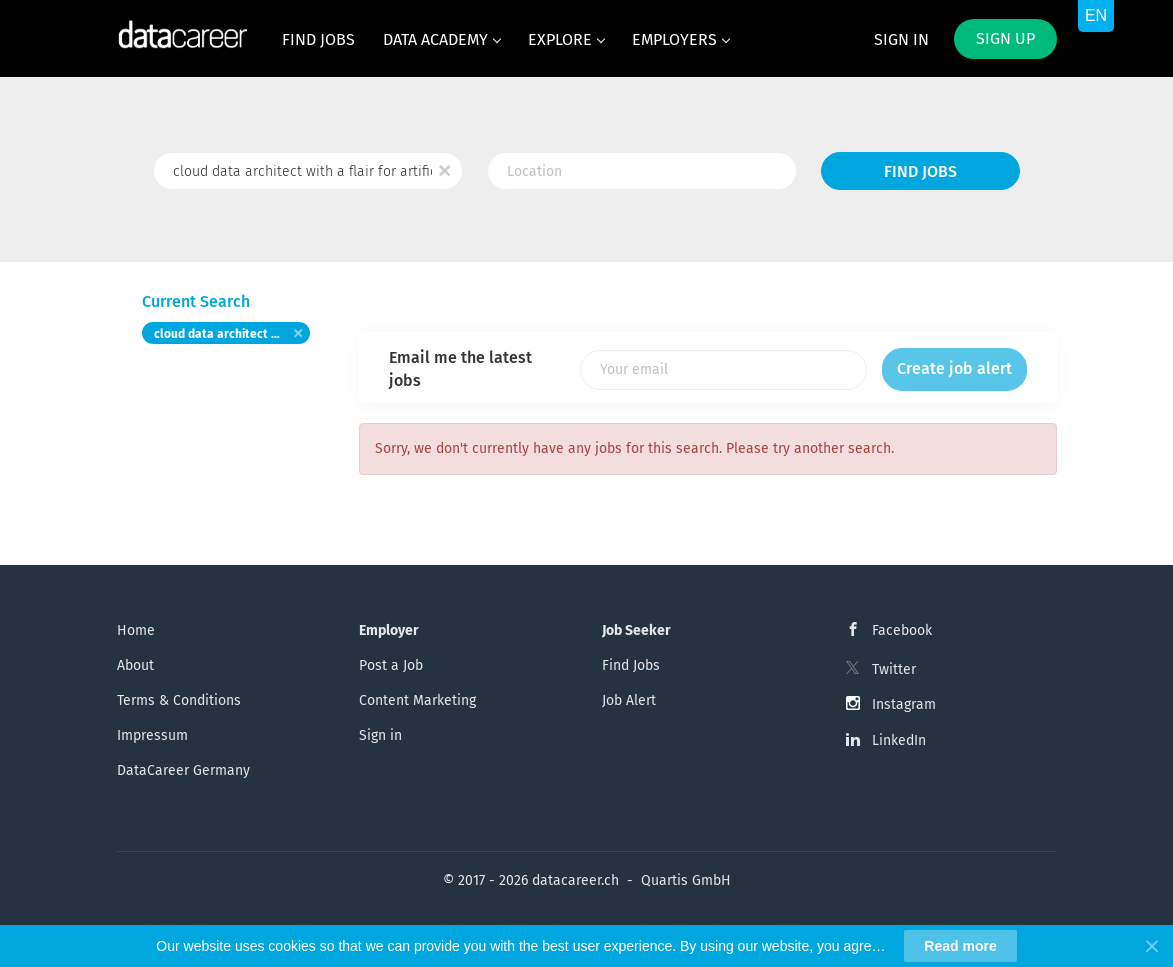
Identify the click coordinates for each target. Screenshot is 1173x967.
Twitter (894, 669)
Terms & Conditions (179, 700)
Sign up (1005, 38)
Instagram (904, 704)
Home (136, 630)
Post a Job (391, 665)
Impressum (152, 735)
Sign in (901, 39)
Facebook (902, 630)
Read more (960, 946)
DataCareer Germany (183, 770)
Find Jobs (920, 171)
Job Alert (629, 700)
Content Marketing (417, 700)
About (135, 665)
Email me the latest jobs (460, 369)
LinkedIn (899, 740)
